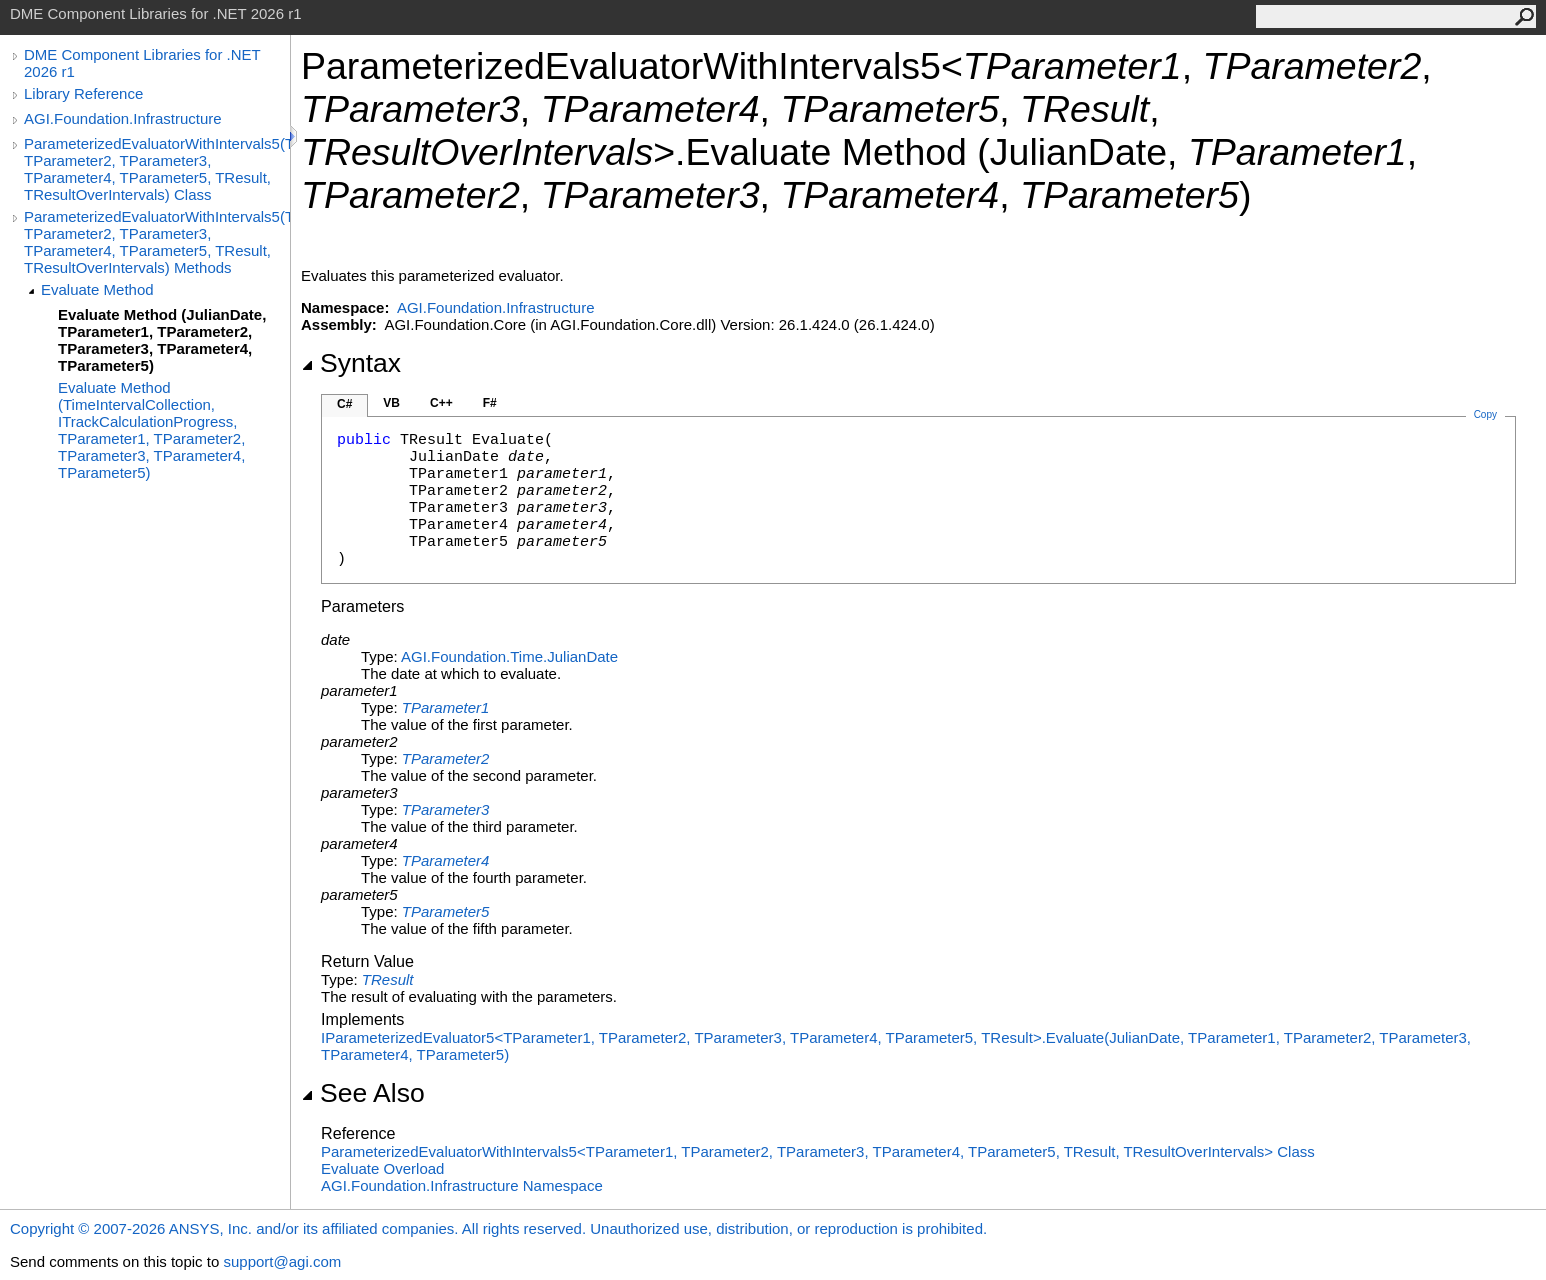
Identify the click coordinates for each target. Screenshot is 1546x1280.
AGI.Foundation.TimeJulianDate (509, 656)
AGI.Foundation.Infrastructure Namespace (462, 1185)
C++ (441, 403)
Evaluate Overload (382, 1168)
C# (344, 404)
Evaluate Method (97, 289)
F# (490, 403)
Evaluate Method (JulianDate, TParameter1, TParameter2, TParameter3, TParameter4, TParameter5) (162, 340)
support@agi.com (282, 1261)
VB (391, 403)
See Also (363, 1093)
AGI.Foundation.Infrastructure (123, 118)
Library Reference (83, 93)
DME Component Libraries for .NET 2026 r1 (142, 63)
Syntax (351, 363)
